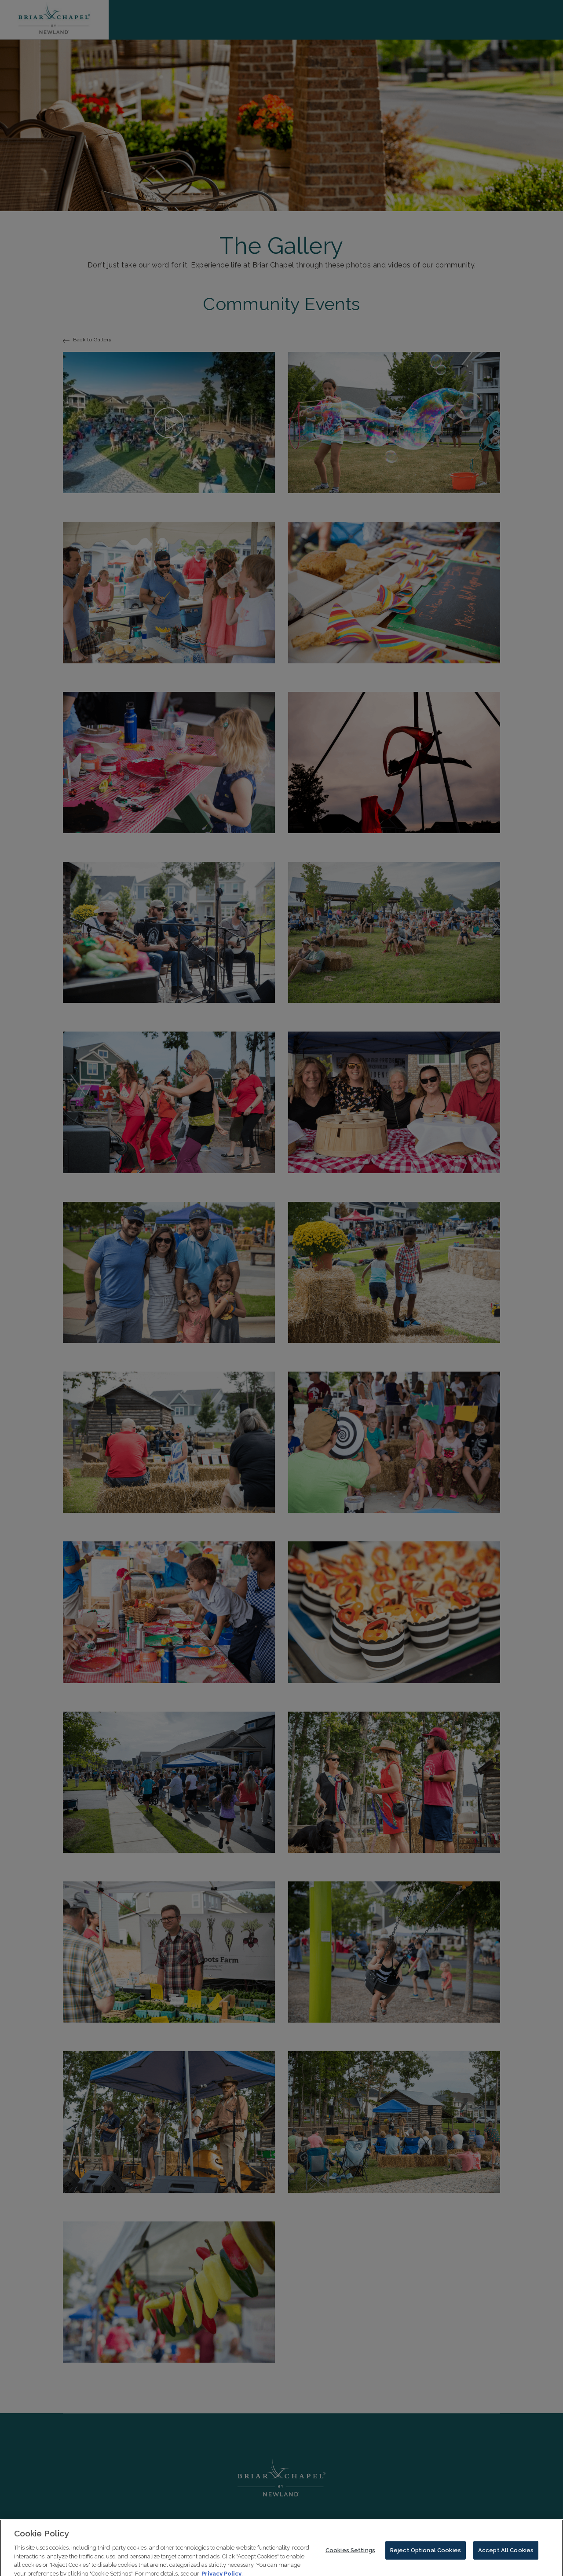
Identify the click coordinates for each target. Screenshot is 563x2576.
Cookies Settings (350, 2554)
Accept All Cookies (506, 2554)
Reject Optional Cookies (425, 2554)
